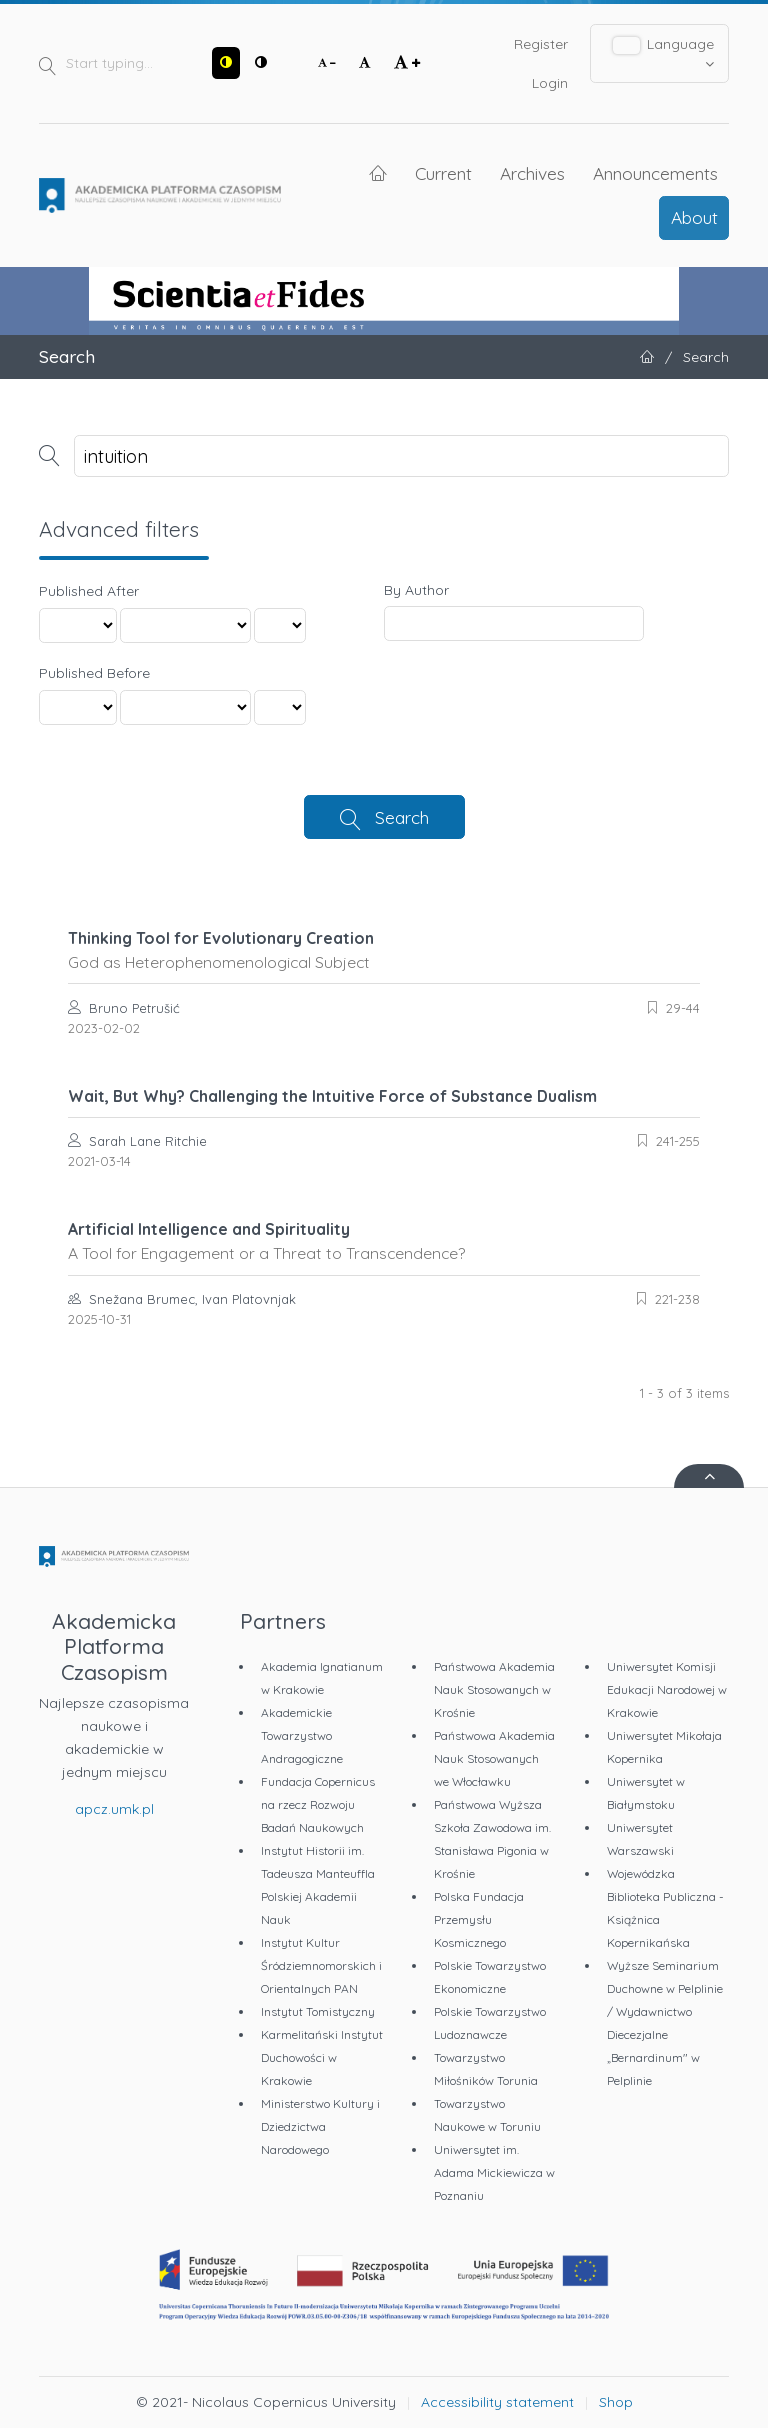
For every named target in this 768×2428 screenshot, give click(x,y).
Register (541, 44)
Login (550, 83)
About (694, 217)
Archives (532, 173)
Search (402, 817)
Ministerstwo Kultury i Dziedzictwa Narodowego (320, 2126)
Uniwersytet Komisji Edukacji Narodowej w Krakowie (667, 1689)
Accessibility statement (497, 2402)
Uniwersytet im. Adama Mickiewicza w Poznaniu (494, 2172)
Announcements (655, 173)
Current (443, 173)
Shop (616, 2402)
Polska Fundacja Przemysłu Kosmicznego (479, 1919)
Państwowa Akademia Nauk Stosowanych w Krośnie (494, 1689)
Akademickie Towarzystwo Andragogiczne (302, 1735)
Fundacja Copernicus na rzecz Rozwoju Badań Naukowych (318, 1804)
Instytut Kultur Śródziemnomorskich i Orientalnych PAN (321, 1965)
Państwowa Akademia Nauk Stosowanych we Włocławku (494, 1758)
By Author (416, 590)
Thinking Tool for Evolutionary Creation (384, 950)
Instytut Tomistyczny (318, 2011)
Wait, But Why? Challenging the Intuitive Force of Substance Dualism (332, 1096)
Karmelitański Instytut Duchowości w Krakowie (322, 2057)
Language (664, 53)
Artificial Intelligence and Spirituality (384, 1241)
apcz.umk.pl (114, 1809)
